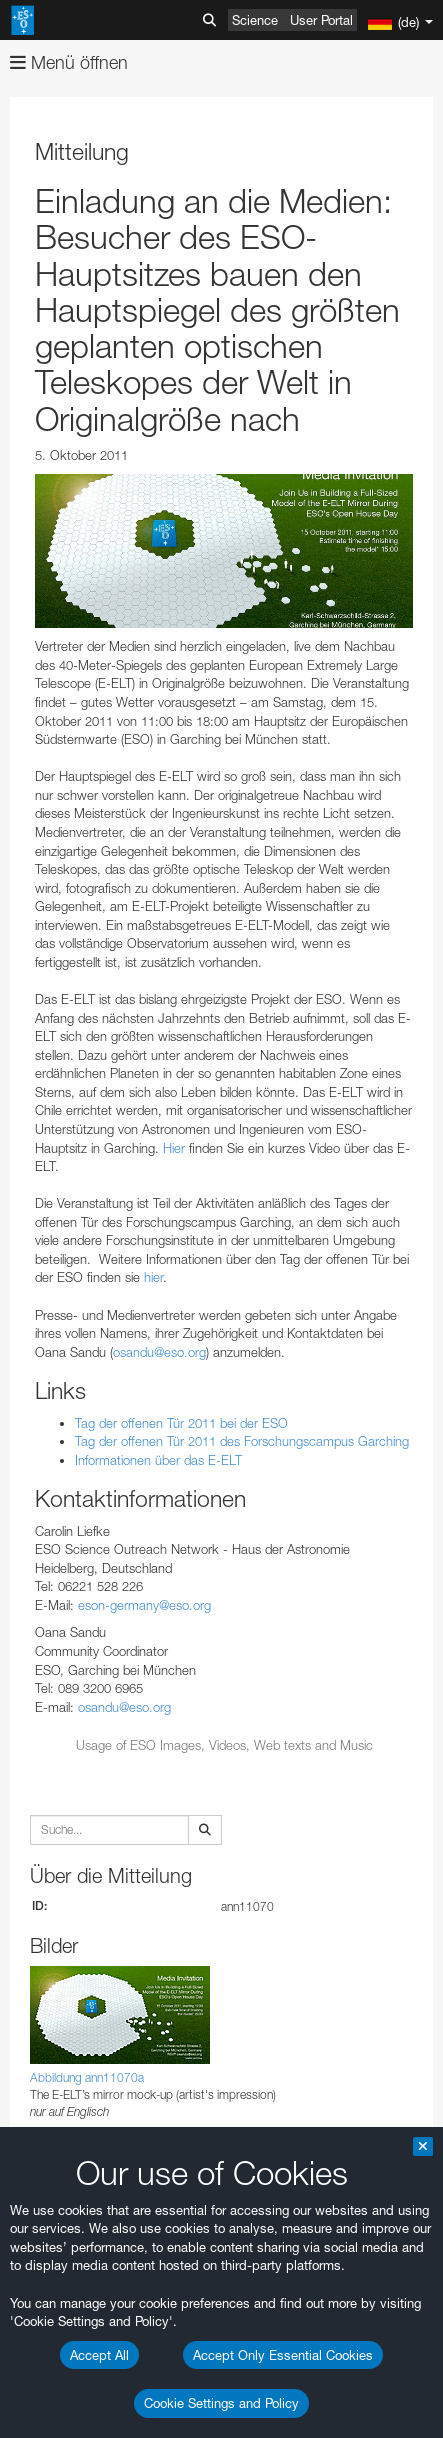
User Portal (321, 20)
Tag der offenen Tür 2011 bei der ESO (181, 1423)
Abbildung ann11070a (87, 2077)
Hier (174, 1148)
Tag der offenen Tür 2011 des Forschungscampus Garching (242, 1441)
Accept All (99, 2355)
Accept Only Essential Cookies (283, 2355)
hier (153, 1277)
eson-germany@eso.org (144, 1605)
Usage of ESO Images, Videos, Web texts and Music (224, 1745)
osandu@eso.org (159, 1352)
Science (255, 20)
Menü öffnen (69, 62)
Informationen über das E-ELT (158, 1460)
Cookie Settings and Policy (221, 2403)
